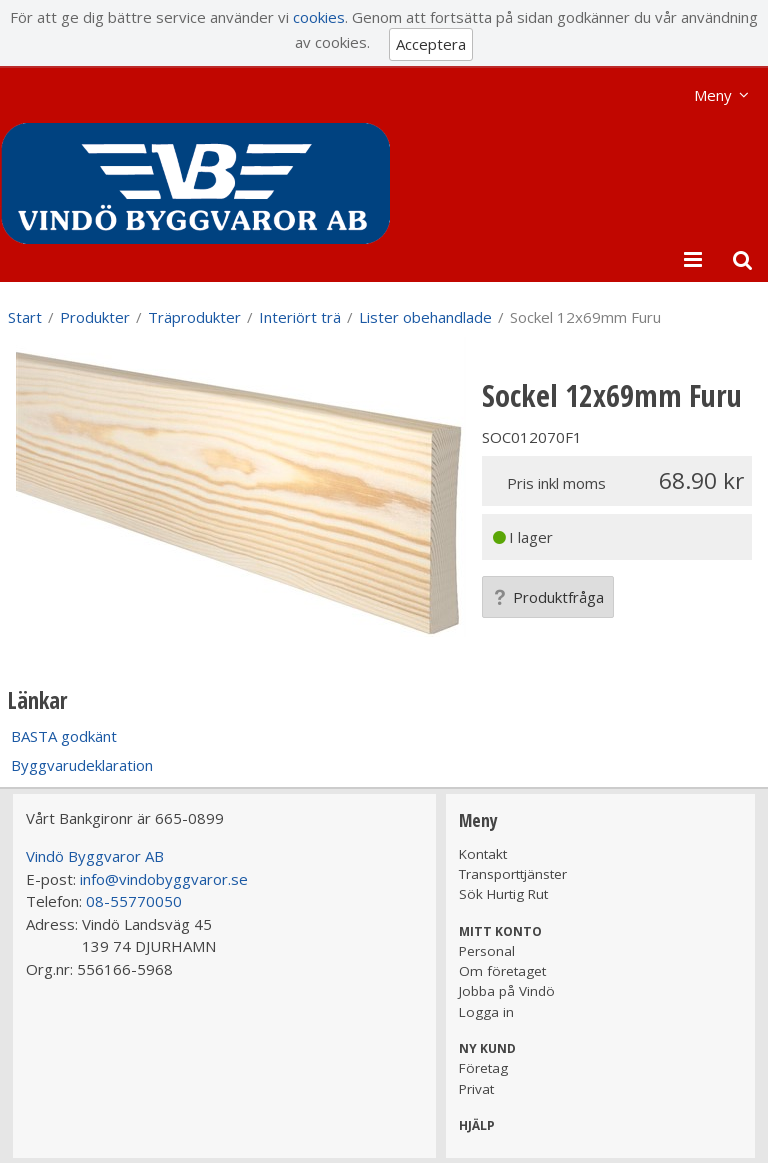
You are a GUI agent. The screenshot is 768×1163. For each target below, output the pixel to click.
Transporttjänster (513, 874)
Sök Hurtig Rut (503, 894)
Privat (476, 1089)
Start (25, 317)
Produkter (95, 317)
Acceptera (431, 44)
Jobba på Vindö (507, 991)
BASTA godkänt (64, 736)
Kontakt (483, 854)
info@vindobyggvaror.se (164, 879)
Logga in (486, 1012)
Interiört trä (300, 317)
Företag (483, 1068)
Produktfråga (548, 597)
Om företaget (502, 971)
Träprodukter (194, 317)
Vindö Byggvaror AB (95, 856)
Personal (487, 951)
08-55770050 (134, 901)
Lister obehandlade (425, 317)
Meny (713, 95)
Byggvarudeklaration (82, 765)
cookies (319, 17)
